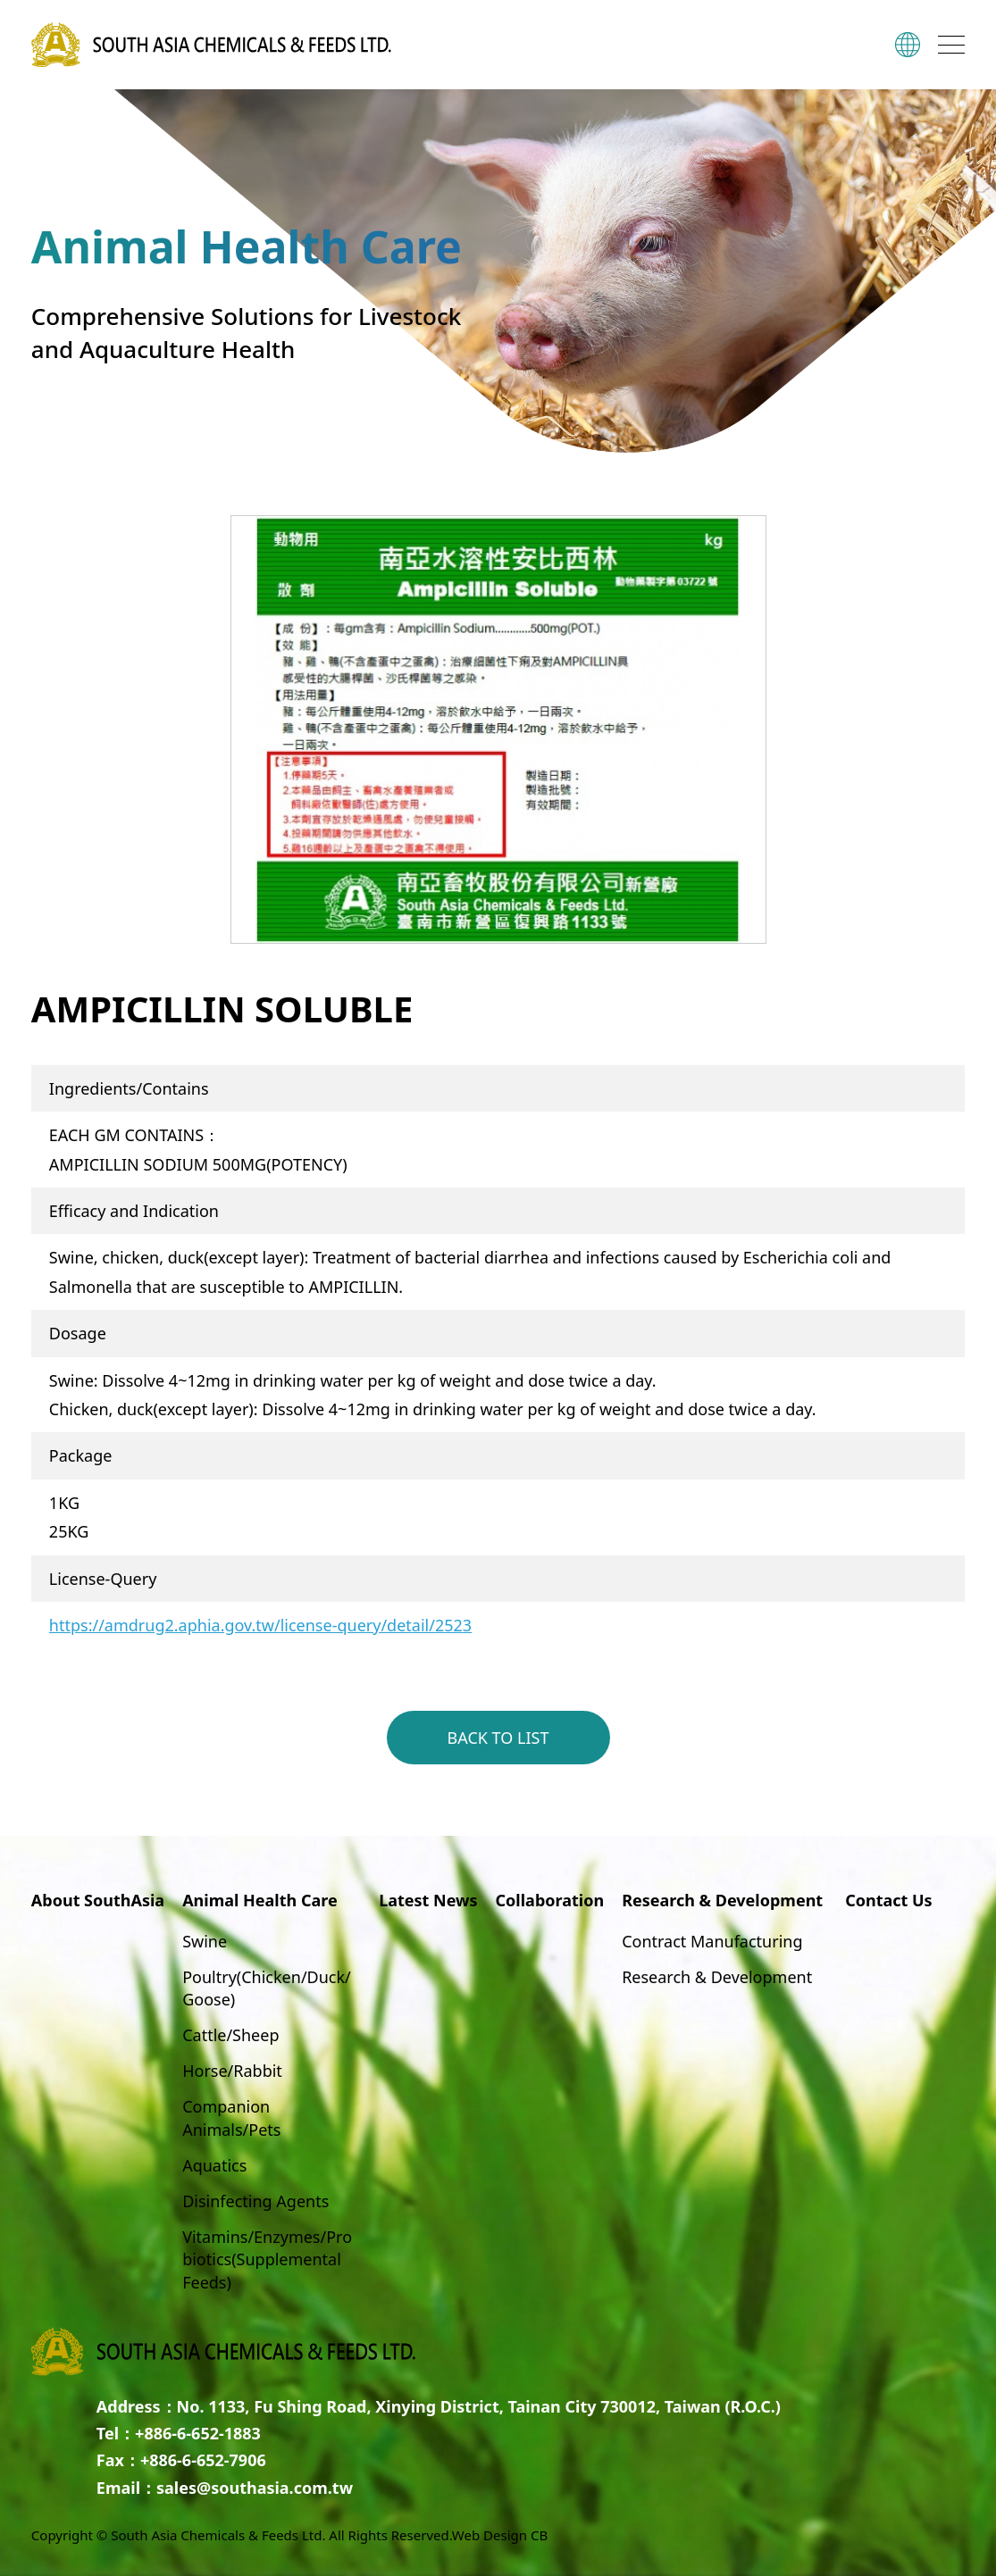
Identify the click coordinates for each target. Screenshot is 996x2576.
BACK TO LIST (498, 1737)
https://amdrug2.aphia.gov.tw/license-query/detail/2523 (260, 1625)
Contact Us (889, 1900)
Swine (204, 1941)
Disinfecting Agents (255, 2201)
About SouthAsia (97, 1900)
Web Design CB (500, 2535)
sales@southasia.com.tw (254, 2487)
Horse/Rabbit (232, 2070)
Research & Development (717, 1977)
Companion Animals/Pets (231, 2117)
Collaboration (550, 1900)
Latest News (428, 1900)
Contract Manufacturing (712, 1941)
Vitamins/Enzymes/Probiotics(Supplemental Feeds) (267, 2259)
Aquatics (214, 2165)
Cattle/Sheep (230, 2035)
